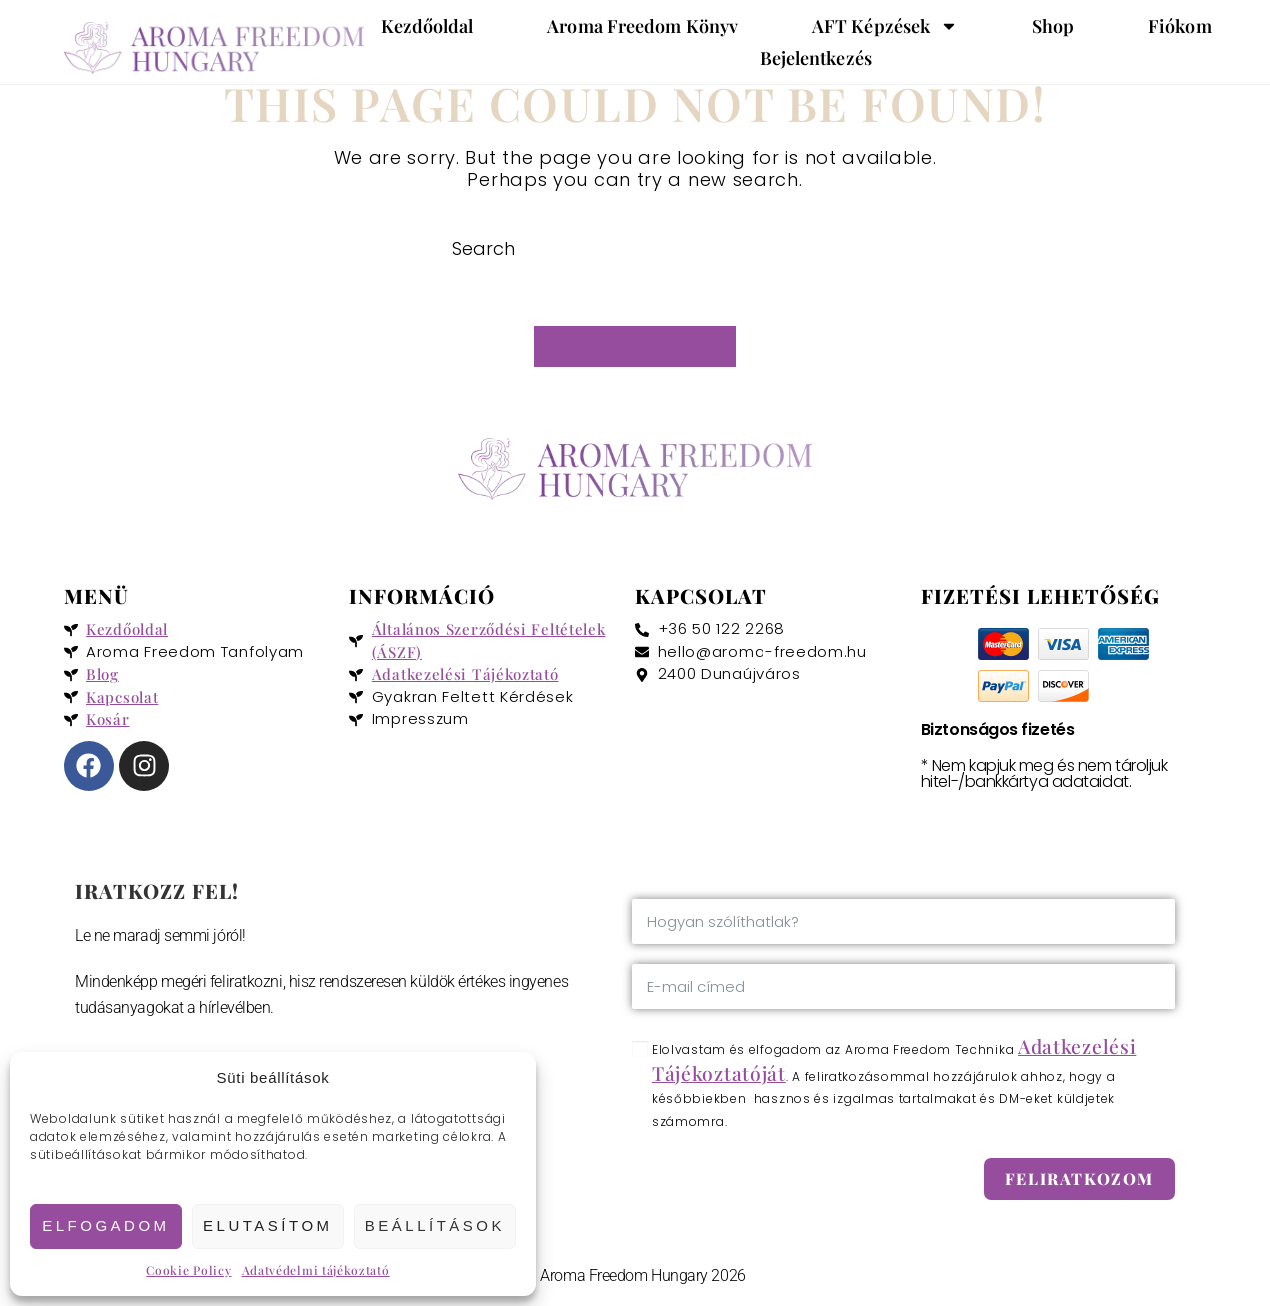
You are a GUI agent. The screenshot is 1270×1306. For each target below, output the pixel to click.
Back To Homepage (635, 352)
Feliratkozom (1079, 1184)
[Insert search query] (635, 249)
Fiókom (1180, 26)
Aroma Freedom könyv (642, 26)
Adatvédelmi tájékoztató (316, 1270)
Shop (1053, 26)
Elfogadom (105, 1225)
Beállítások (435, 1225)
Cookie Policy (188, 1270)
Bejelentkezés (816, 58)
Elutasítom (267, 1225)
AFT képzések (885, 26)
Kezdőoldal (427, 26)
